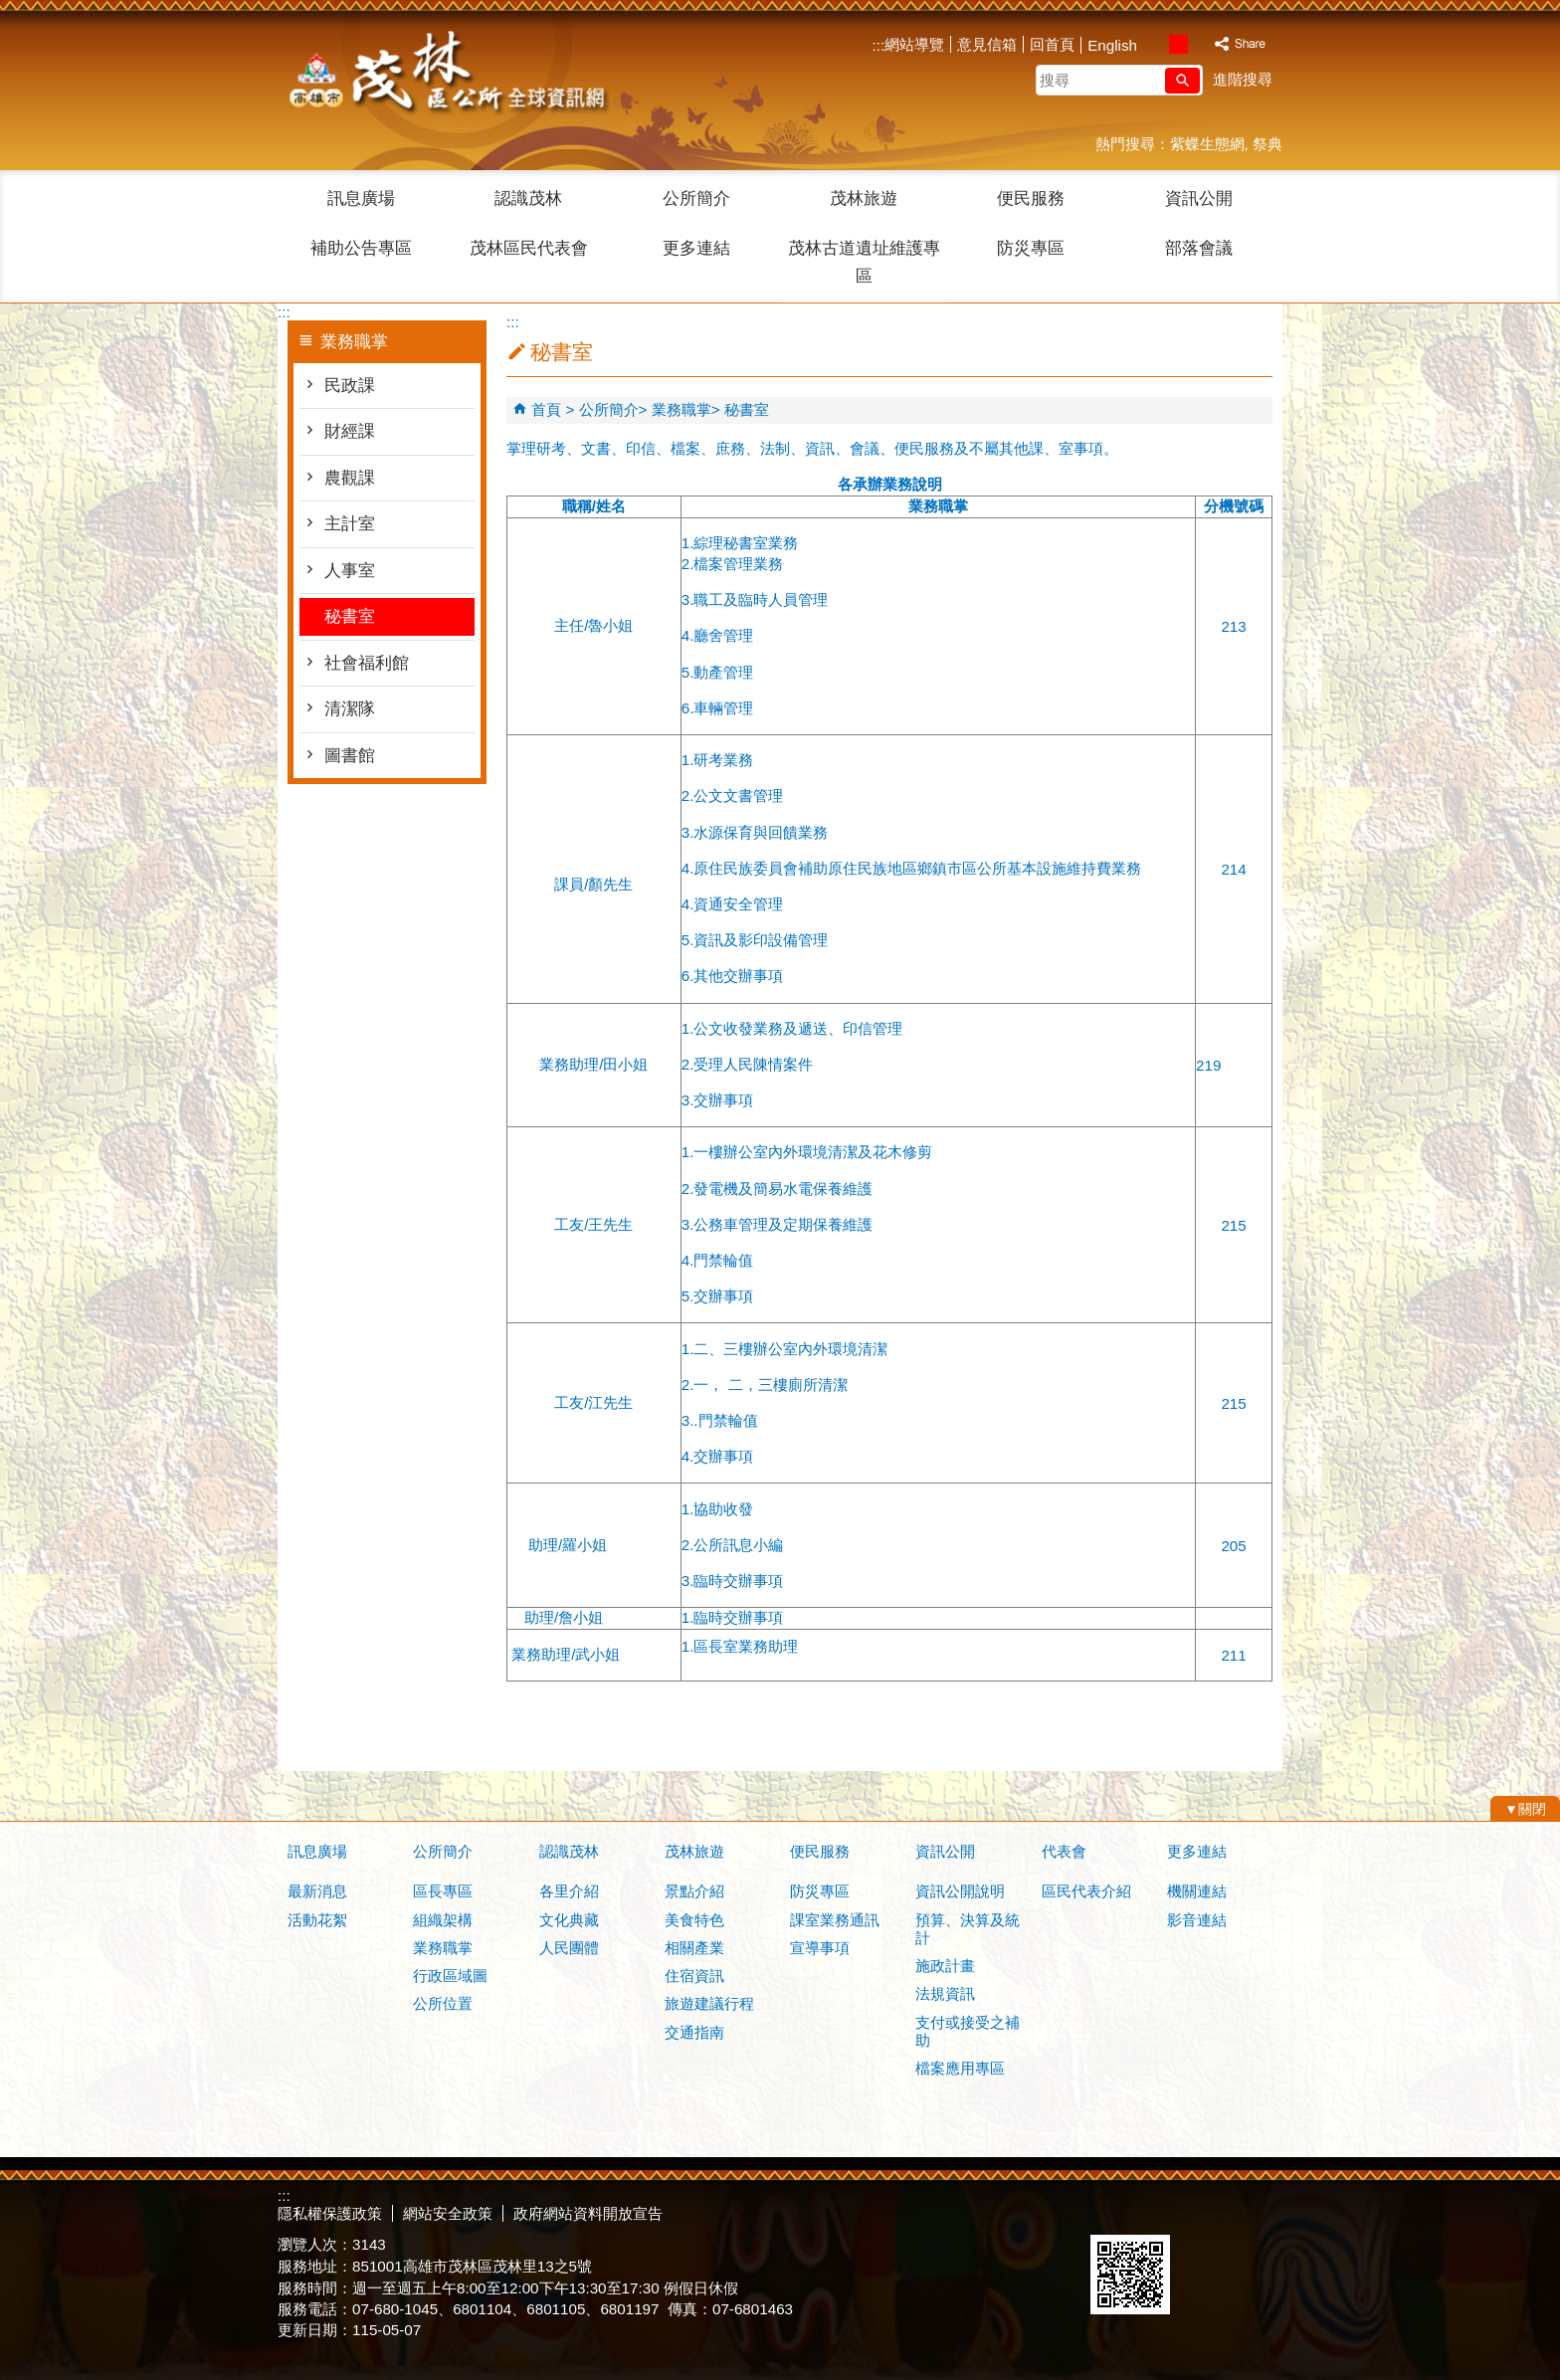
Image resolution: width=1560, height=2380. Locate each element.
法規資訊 (945, 1993)
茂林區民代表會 (529, 248)
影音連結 (1197, 1919)
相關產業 (694, 1947)
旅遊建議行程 (709, 2003)
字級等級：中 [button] (1178, 44)
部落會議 (1199, 248)
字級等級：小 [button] (1157, 44)
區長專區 (443, 1891)
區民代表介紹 (1086, 1891)
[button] (1182, 81)
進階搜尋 (1242, 79)
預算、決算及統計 (967, 1928)
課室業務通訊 (834, 1919)
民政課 (349, 385)
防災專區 (1031, 248)
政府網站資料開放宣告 (588, 2213)
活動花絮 (317, 1919)
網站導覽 (914, 44)
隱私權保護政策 (330, 2213)
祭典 (1267, 143)
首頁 (546, 409)
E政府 (1111, 2209)
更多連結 (696, 248)
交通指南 (694, 2032)
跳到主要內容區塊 (10, 10)
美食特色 (694, 1919)
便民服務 (1031, 198)
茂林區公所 (446, 74)
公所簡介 (696, 198)
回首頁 (1052, 44)
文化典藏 (569, 1919)
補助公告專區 (361, 248)
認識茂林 (528, 198)
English (1112, 45)
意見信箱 (987, 44)
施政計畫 (945, 1965)
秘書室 (349, 616)
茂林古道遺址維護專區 (864, 262)
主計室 (349, 523)
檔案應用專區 (960, 2068)
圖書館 (349, 755)
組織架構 (443, 1919)
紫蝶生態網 (1207, 143)
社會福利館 (366, 663)
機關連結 (1197, 1891)
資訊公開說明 (960, 1891)
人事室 (349, 570)
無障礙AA (1210, 2211)
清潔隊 (349, 708)
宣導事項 (820, 1947)
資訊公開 (1199, 198)
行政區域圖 (450, 1975)
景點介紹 (694, 1891)
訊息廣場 (361, 198)
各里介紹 (569, 1891)
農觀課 (349, 478)
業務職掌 (681, 409)
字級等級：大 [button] (1199, 44)
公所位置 (443, 2003)
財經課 (349, 431)
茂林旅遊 (863, 198)
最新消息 (317, 1891)
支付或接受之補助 (967, 2031)
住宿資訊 (694, 1975)
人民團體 (569, 1947)
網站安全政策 (447, 2213)
